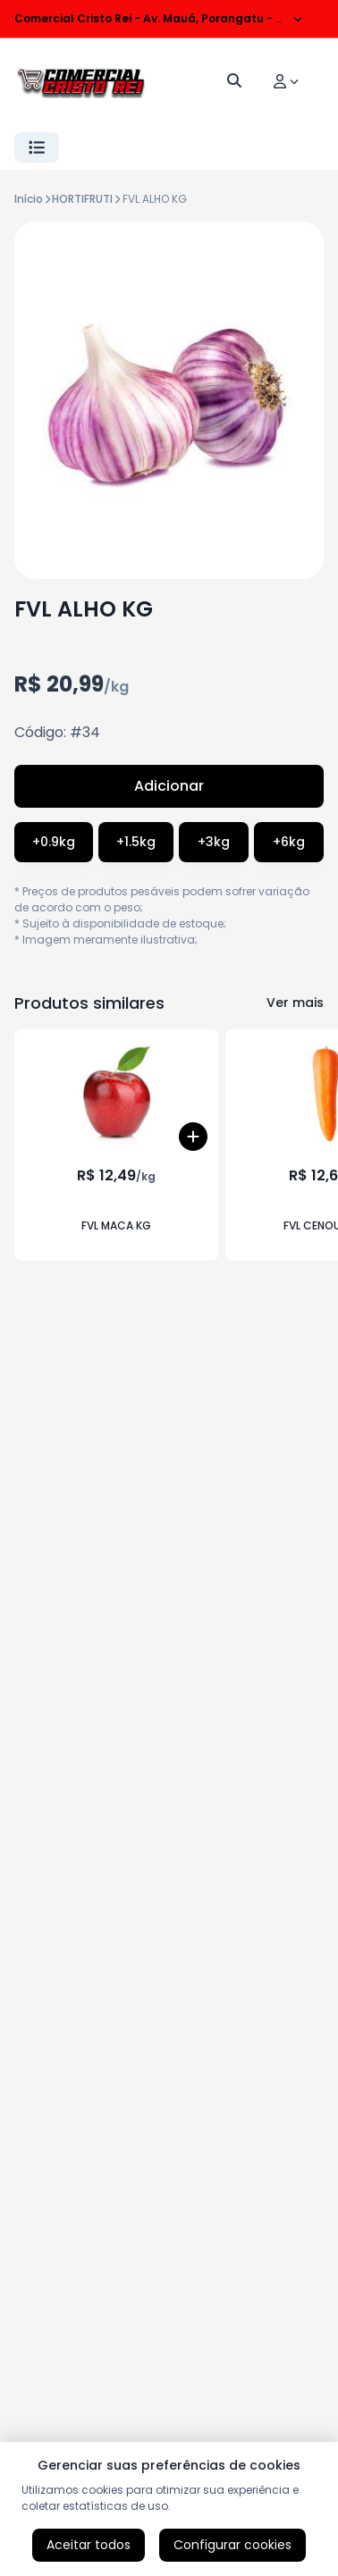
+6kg (289, 842)
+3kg (214, 842)
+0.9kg (53, 842)
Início (28, 198)
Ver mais (295, 1002)
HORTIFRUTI (82, 198)
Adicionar (169, 786)
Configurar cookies (232, 2545)
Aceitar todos (88, 2545)
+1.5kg (136, 842)
